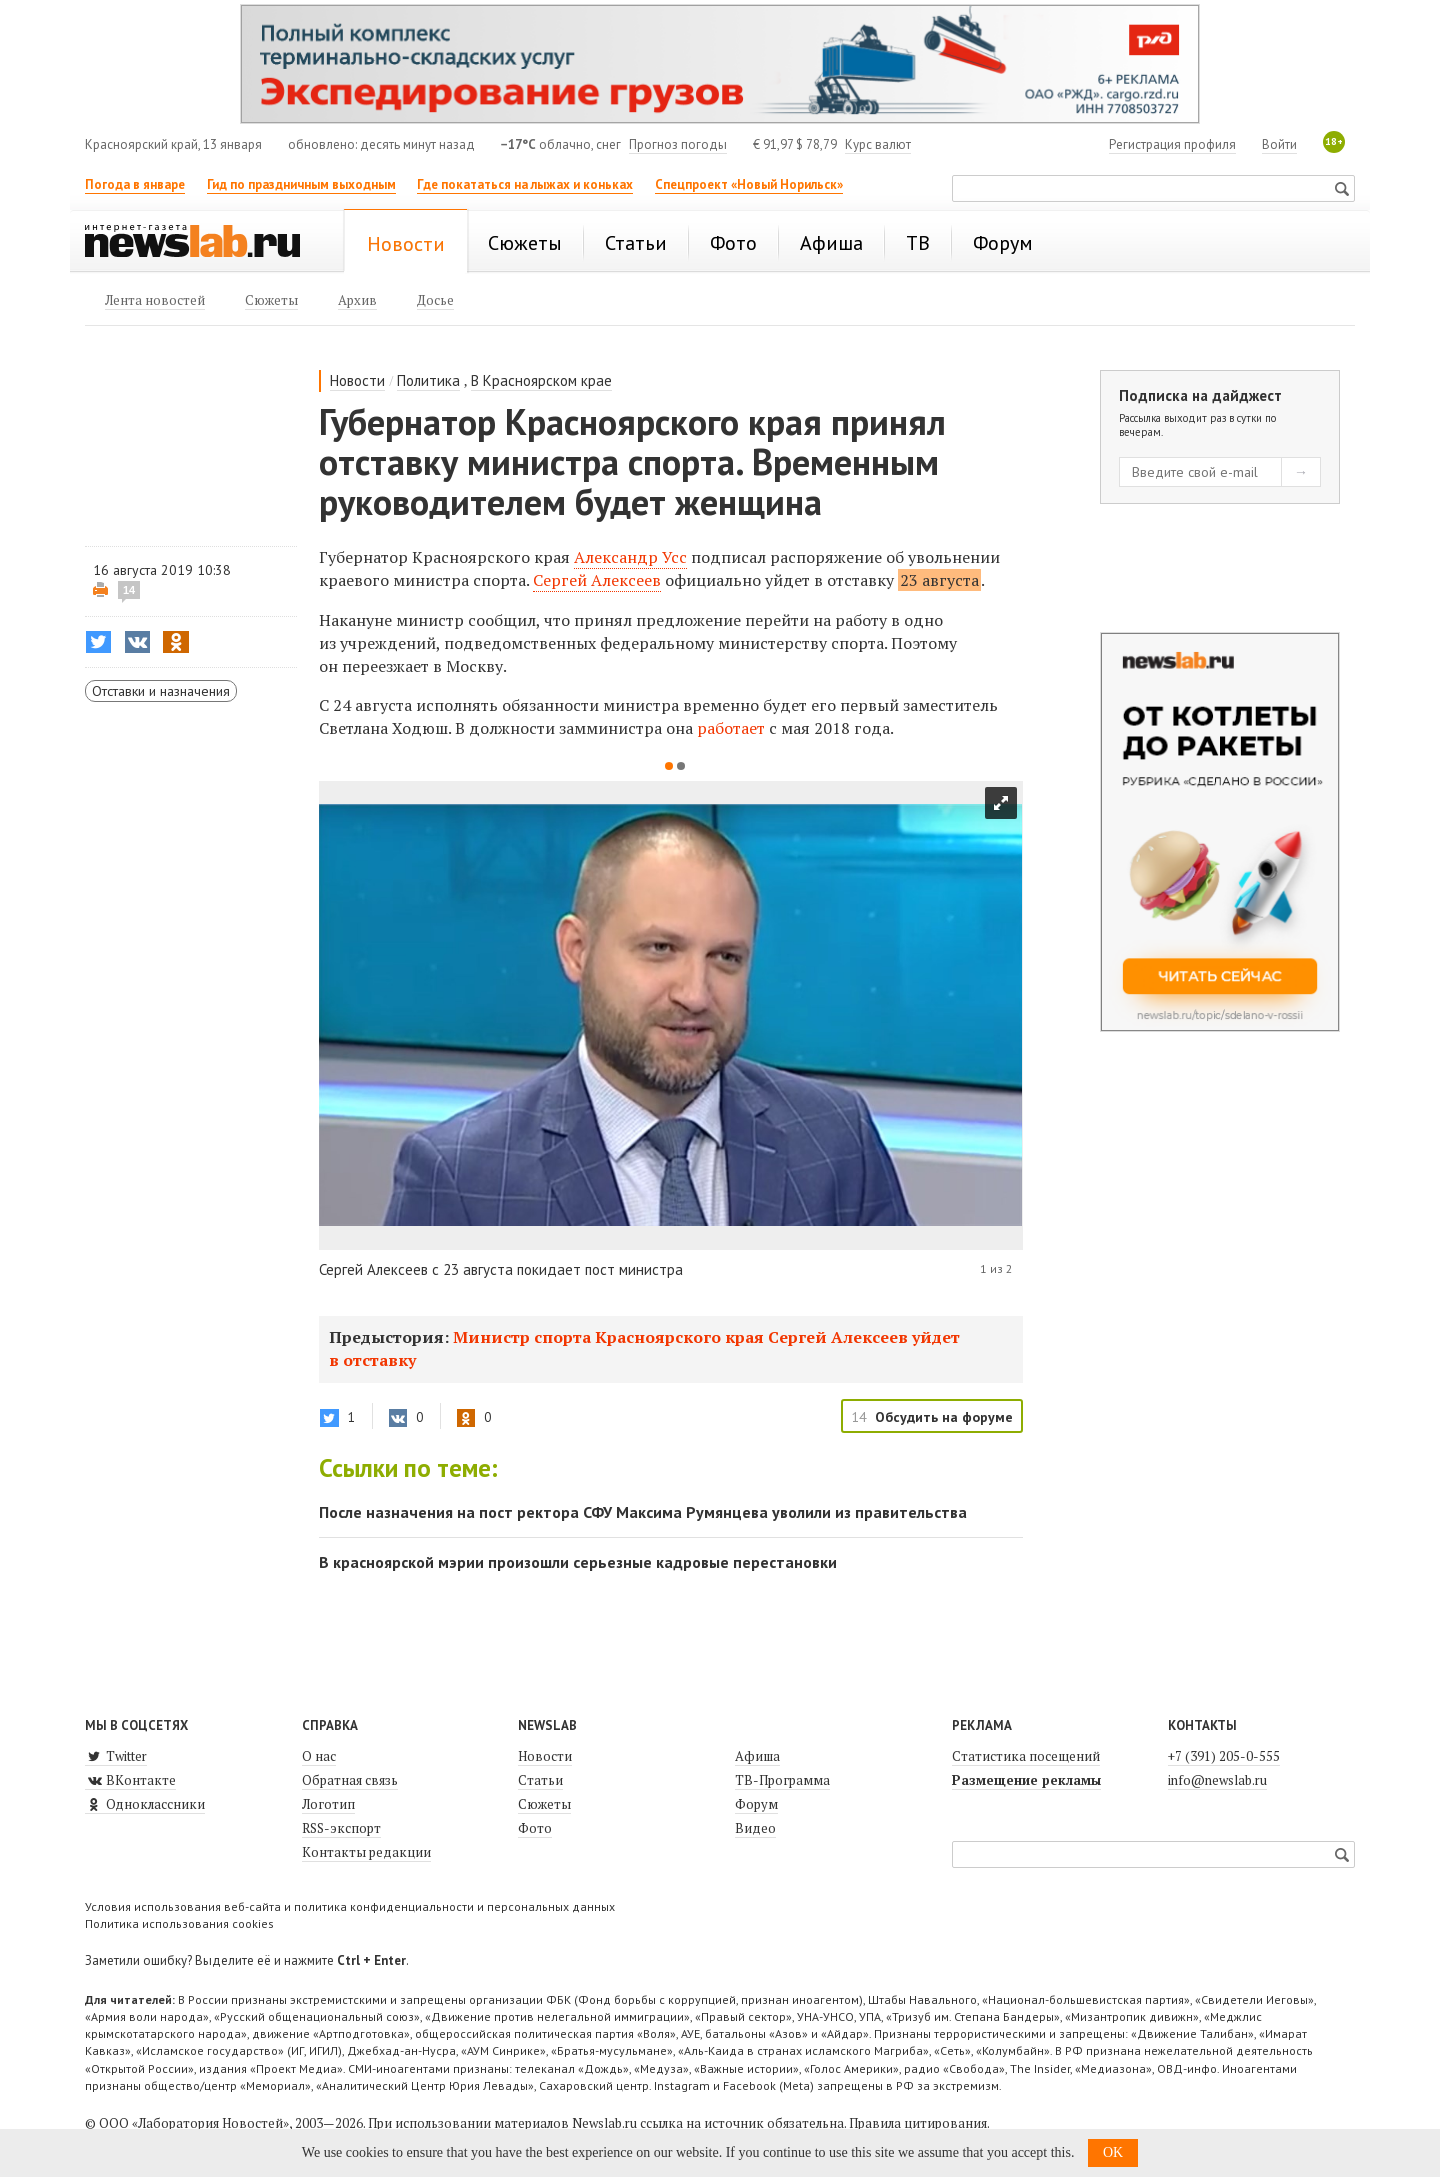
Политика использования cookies (179, 1923)
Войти (1279, 144)
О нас (319, 1756)
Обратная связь (350, 1780)
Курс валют (878, 144)
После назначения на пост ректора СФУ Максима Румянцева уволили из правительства (643, 1512)
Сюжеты (544, 1804)
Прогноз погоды (678, 144)
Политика (428, 380)
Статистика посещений (1026, 1756)
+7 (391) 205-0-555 (1224, 1756)
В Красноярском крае (541, 380)
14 (129, 590)
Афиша (757, 1756)
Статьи (540, 1780)
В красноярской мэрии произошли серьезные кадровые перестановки (578, 1562)
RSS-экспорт (341, 1828)
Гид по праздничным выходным (301, 184)
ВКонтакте (130, 1780)
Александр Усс (630, 557)
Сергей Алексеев (597, 580)
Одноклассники (145, 1804)
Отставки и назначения (161, 691)
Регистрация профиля (1172, 144)
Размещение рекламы (1026, 1780)
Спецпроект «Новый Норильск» (749, 184)
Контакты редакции (366, 1852)
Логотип (328, 1804)
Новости (357, 380)
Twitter (116, 1756)
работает (733, 728)
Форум (756, 1804)
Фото (535, 1828)
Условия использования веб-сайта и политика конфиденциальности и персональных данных (350, 1906)
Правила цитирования (918, 2123)
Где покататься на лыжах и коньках (525, 184)
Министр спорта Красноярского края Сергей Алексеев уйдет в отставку (644, 1348)
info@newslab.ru (1217, 1780)
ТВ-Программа (782, 1780)
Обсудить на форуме (944, 1417)
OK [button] (1113, 2152)
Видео (755, 1828)
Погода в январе (135, 184)
